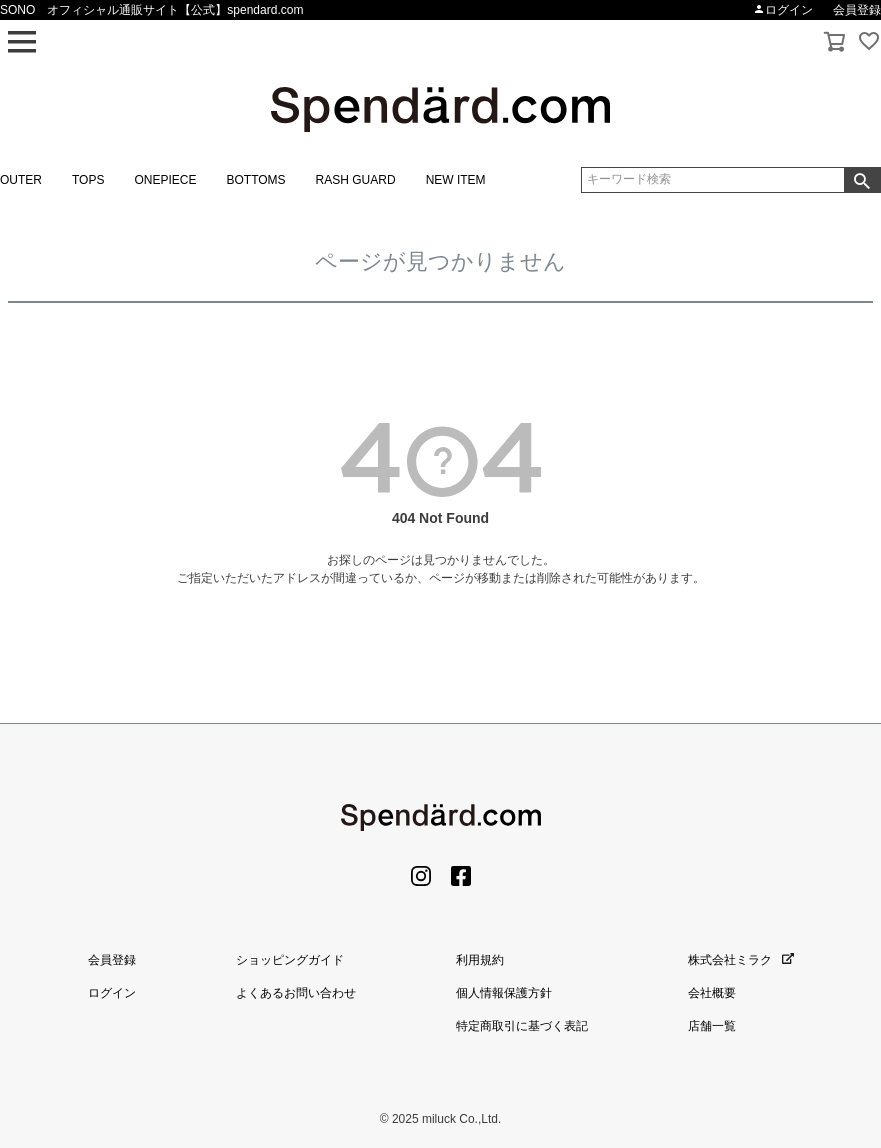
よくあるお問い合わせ (296, 993)
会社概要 (712, 993)
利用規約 (480, 960)
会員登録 (857, 10)
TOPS (88, 180)
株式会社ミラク (741, 960)
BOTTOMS (255, 180)
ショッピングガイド (290, 960)
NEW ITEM (456, 180)
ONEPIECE (165, 180)
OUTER (21, 180)
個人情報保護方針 (504, 993)
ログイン (783, 10)
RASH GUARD (356, 180)
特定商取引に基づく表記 (522, 1026)
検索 (862, 180)
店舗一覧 (712, 1026)
